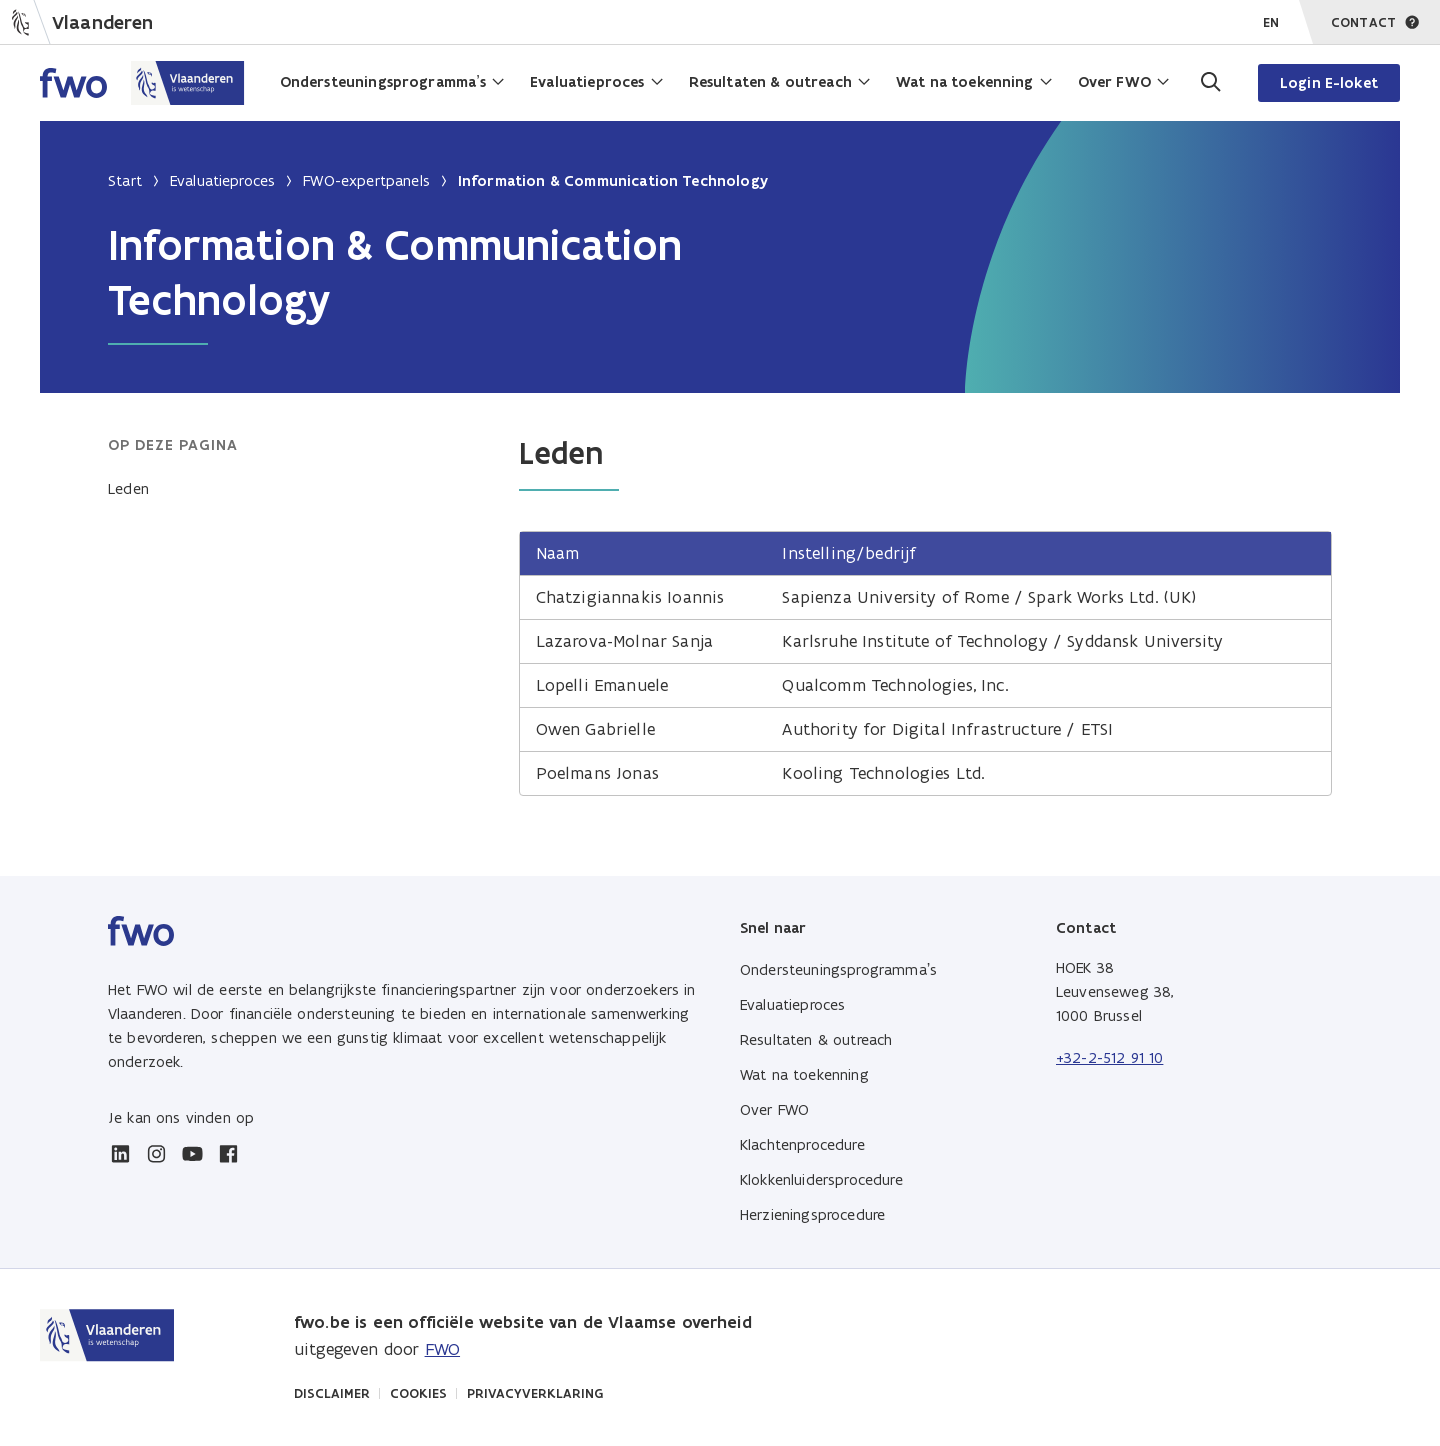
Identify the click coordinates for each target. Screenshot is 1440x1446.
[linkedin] (120, 1154)
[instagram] (156, 1154)
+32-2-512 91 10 (1109, 1057)
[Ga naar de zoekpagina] (1209, 83)
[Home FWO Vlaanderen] (142, 83)
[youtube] (192, 1154)
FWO (442, 1349)
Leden (128, 488)
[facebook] (228, 1154)
